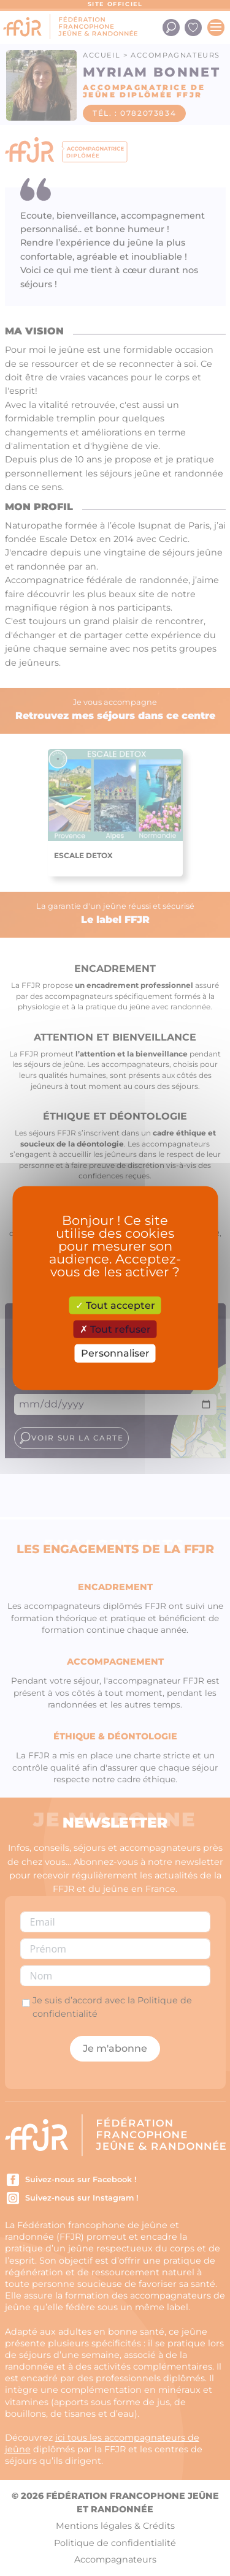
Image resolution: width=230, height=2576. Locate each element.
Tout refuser (115, 1329)
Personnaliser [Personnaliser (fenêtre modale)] (115, 1353)
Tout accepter (115, 1305)
